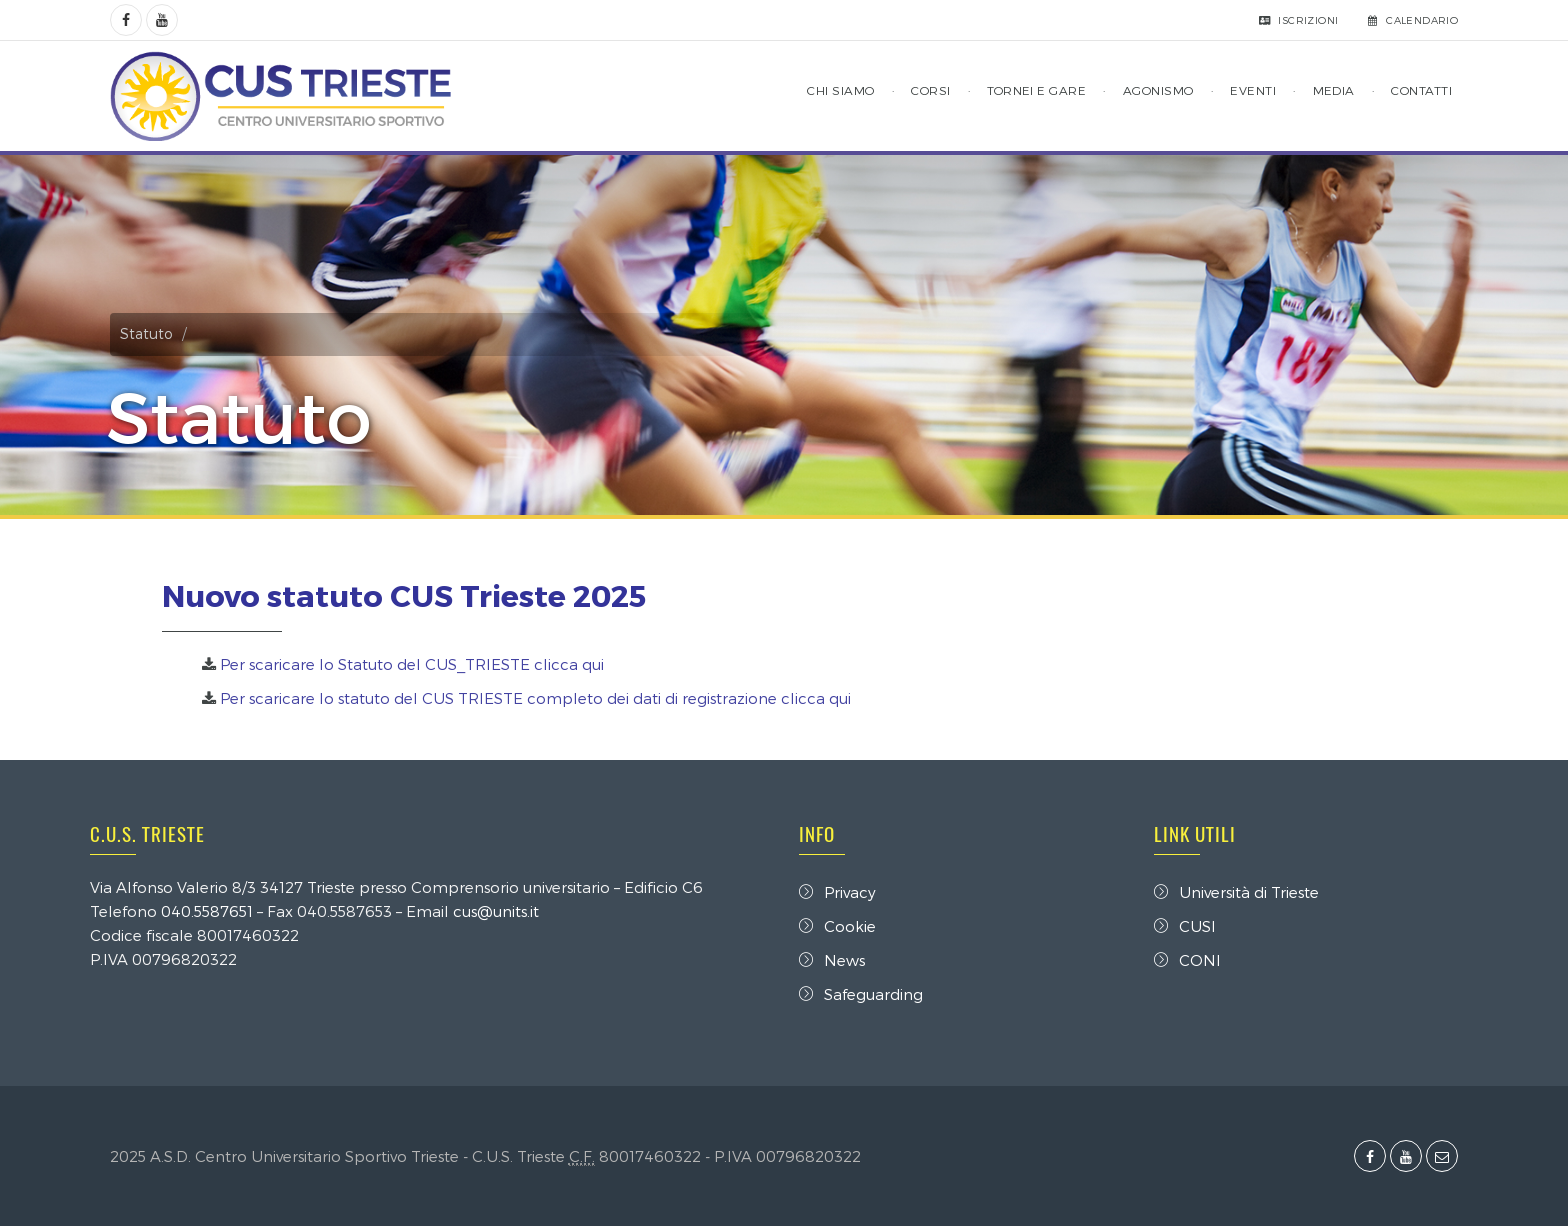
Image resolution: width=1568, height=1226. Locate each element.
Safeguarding (861, 994)
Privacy (837, 892)
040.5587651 (207, 911)
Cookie (837, 926)
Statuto (146, 333)
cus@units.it (496, 911)
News (832, 960)
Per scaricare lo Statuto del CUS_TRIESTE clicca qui (412, 664)
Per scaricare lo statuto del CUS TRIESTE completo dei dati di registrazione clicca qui (535, 698)
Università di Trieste (1236, 892)
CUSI (1185, 926)
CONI (1187, 960)
